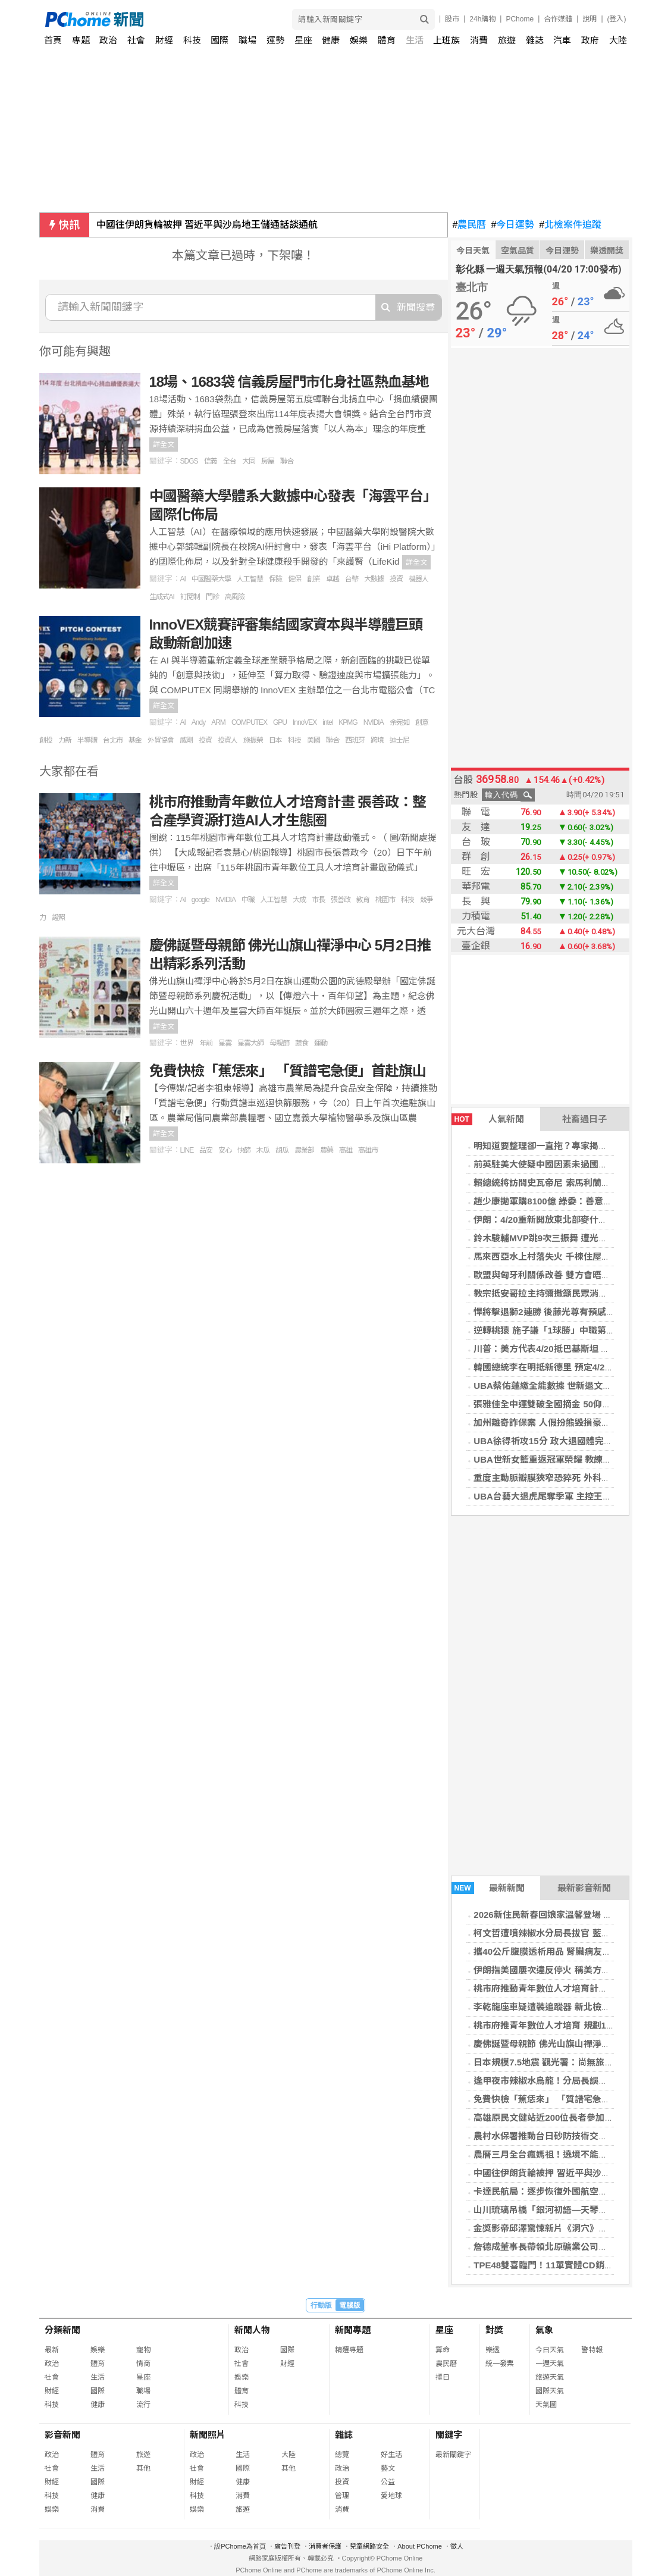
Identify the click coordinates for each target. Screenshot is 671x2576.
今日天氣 (473, 250)
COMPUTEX (249, 722)
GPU (280, 722)
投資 (396, 579)
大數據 (374, 579)
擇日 (442, 2377)
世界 (186, 1043)
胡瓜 (282, 1150)
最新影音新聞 (584, 1888)
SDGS (189, 461)
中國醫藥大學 (211, 579)
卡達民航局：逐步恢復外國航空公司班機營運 (563, 2191)
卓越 (332, 579)
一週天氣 (549, 2363)
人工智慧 (250, 579)
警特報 (592, 2350)
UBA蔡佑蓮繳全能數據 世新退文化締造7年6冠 (565, 1386)
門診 (212, 597)
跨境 (377, 740)
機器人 (418, 579)
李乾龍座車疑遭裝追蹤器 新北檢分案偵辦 (555, 2007)
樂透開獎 (606, 250)
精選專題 (349, 2350)
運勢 (275, 40)
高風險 (234, 597)
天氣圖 (546, 2404)
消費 (479, 40)
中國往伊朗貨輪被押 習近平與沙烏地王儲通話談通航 (207, 225)
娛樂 (359, 40)
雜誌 (535, 40)
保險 (275, 579)
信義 (210, 461)
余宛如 (399, 722)
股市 (452, 19)
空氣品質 (517, 250)
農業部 (304, 1150)
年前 (205, 1043)
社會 (136, 40)
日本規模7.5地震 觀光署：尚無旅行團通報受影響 (570, 2062)
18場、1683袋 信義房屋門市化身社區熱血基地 (289, 382)
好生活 (391, 2454)
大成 (299, 900)
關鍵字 (448, 2435)
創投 (45, 740)
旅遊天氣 (549, 2377)
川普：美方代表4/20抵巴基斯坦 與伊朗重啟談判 (568, 1349)
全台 (229, 461)
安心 (224, 1150)
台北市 (113, 740)
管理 (342, 2496)
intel (327, 722)
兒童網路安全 (369, 2546)
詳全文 (163, 444)
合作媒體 (558, 19)
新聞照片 (207, 2435)
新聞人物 (252, 2330)
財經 (164, 40)
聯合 (286, 461)
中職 (248, 900)
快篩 (243, 1150)
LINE (187, 1150)
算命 (442, 2350)
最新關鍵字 (453, 2454)
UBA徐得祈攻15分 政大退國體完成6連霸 (554, 1441)
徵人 (456, 2546)
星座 (303, 40)
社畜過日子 (584, 1119)
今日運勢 (512, 225)
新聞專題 (353, 2330)
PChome (520, 19)
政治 (108, 40)
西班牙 (355, 740)
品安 (205, 1150)
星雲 (224, 1043)
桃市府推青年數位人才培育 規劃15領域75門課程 (570, 2025)
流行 (143, 2404)
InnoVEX (304, 722)
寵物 (143, 2350)
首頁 (53, 40)
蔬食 (301, 1043)
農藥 (326, 1150)
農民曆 (470, 225)
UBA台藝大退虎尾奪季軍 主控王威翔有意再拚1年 (572, 1496)
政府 (590, 40)
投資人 (227, 740)
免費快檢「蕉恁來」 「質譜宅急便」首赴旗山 (564, 2099)
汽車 (562, 40)
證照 (58, 917)
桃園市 (385, 900)
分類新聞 (62, 2330)
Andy (198, 722)
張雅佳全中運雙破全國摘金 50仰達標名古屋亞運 (569, 1404)
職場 (247, 40)
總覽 (342, 2454)
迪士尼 (399, 740)
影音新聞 (62, 2435)
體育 (387, 40)
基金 (135, 740)
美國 (313, 740)
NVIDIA (373, 722)
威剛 (186, 740)
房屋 (267, 461)
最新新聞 (488, 1888)
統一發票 (499, 2363)
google (200, 900)
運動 (320, 1043)
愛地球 (391, 2496)
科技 (192, 40)
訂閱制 (190, 597)
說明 (589, 19)
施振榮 (253, 740)
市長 (318, 900)
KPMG (347, 722)
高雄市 (368, 1150)
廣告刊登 (287, 2546)
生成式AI (161, 597)
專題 (81, 40)
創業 (313, 579)
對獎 (494, 2330)
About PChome (419, 2546)
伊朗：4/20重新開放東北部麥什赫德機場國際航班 (571, 1220)
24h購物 (482, 19)
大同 (248, 461)
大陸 (618, 40)
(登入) (616, 19)
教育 (362, 900)
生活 (415, 40)
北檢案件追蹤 (570, 225)
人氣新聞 (487, 1119)
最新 (52, 2350)
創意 (421, 722)
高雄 (345, 1150)
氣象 (544, 2330)
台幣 (351, 579)
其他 (143, 2468)
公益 (388, 2482)
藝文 (388, 2468)
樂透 (492, 2350)
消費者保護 (325, 2546)
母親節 (279, 1043)
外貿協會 (161, 740)
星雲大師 (250, 1043)
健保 (294, 579)
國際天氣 (549, 2391)
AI (183, 579)
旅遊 (507, 40)
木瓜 (262, 1150)
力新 (64, 740)
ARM (218, 722)
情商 (143, 2363)
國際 (219, 40)
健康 (331, 40)
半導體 (87, 740)
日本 (275, 740)
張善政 (340, 900)
